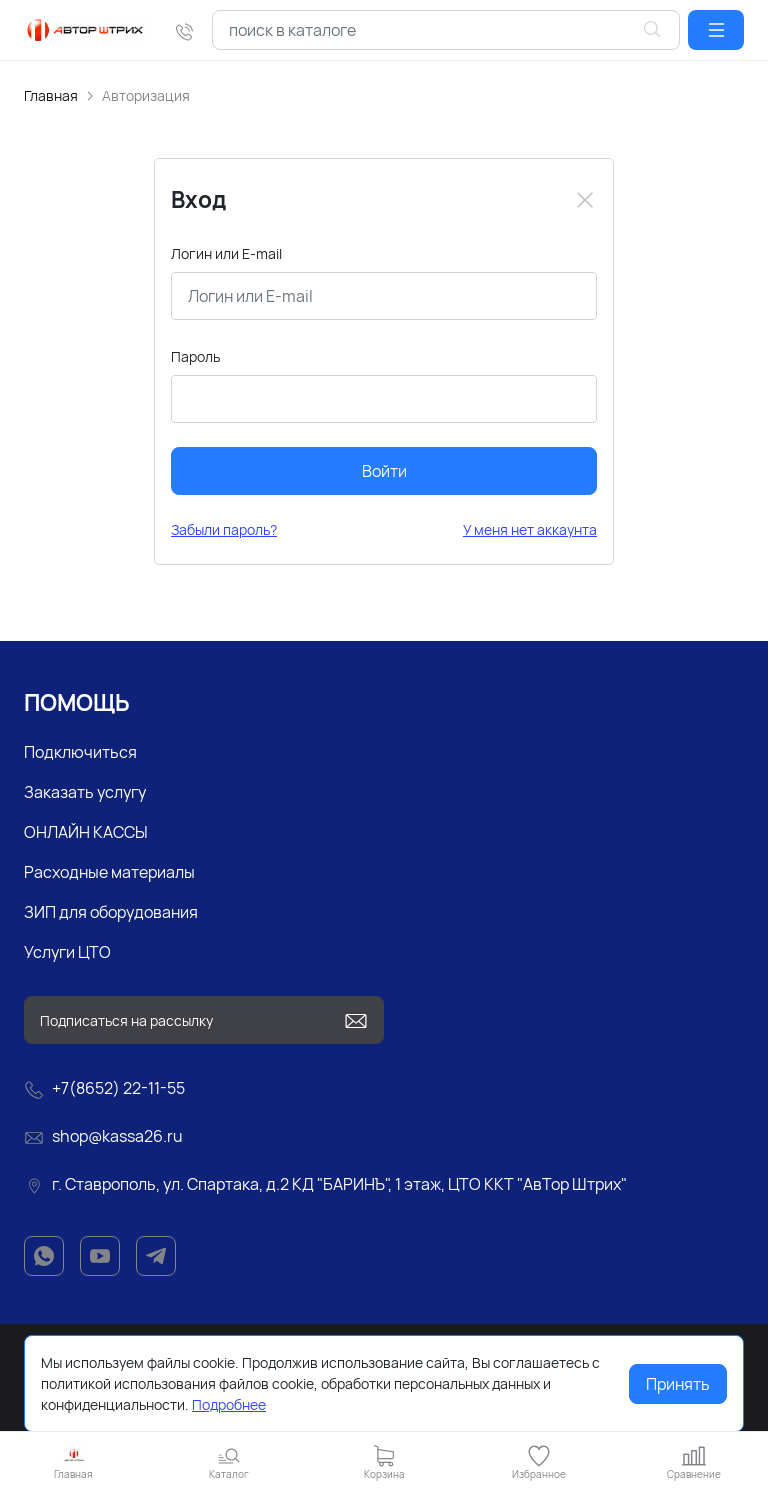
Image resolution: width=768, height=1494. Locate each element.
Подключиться (80, 752)
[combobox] (446, 30)
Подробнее (229, 1404)
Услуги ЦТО (67, 952)
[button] (716, 30)
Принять (678, 1384)
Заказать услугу (85, 792)
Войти (384, 471)
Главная (51, 95)
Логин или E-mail (226, 253)
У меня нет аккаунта (530, 529)
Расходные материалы (109, 872)
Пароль (195, 356)
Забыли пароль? (224, 529)
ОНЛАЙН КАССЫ (86, 832)
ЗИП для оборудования (111, 912)
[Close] (585, 200)
